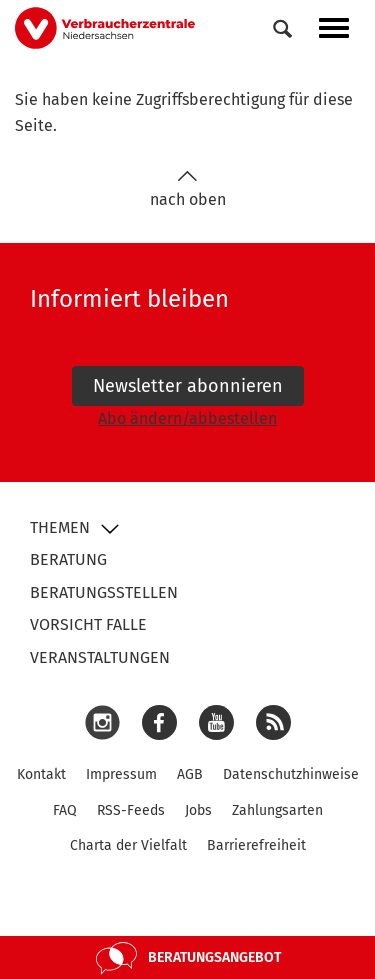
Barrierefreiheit (256, 845)
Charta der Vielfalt (128, 845)
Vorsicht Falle (88, 624)
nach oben (188, 189)
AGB (190, 774)
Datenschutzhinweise (291, 774)
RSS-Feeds (131, 810)
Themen (60, 527)
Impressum (121, 774)
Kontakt (41, 774)
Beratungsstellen (104, 592)
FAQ (65, 810)
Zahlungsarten (277, 810)
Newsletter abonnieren (188, 386)
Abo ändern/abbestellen (187, 418)
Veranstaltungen (100, 657)
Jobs (198, 810)
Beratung (68, 559)
